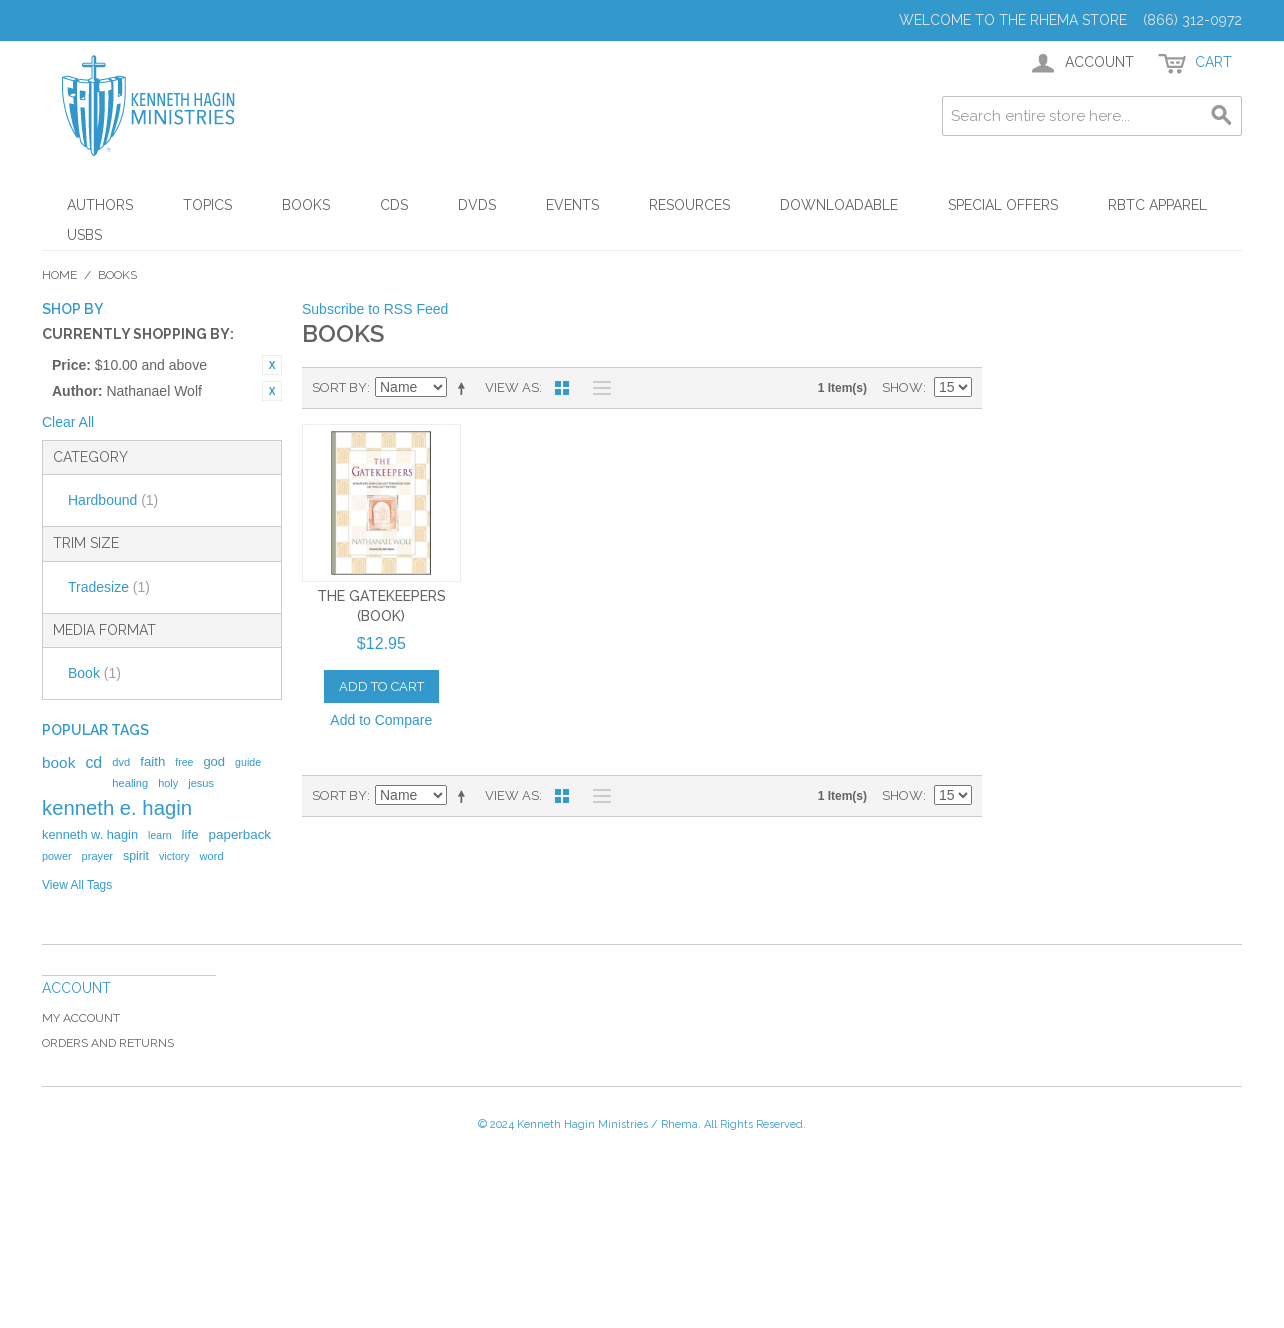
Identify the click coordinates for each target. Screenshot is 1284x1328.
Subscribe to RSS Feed (375, 309)
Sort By (339, 387)
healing (130, 783)
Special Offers (1003, 205)
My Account (81, 1018)
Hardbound (113, 500)
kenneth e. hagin (117, 808)
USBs (84, 235)
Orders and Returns (108, 1043)
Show (902, 387)
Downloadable (839, 205)
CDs (394, 205)
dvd (121, 762)
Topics (207, 205)
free (184, 762)
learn (160, 835)
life (190, 834)
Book (94, 673)
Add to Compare (381, 720)
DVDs (477, 205)
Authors (100, 205)
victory (174, 856)
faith (152, 761)
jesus (201, 783)
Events (572, 205)
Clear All (68, 422)
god (214, 761)
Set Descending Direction (465, 388)
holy (168, 783)
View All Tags (77, 885)
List (597, 388)
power (57, 856)
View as (512, 387)
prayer (97, 856)
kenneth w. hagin (90, 834)
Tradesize (109, 587)
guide (248, 762)
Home (59, 275)
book (58, 762)
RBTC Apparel (1157, 205)
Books (306, 205)
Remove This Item (272, 365)
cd (93, 762)
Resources (689, 205)
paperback (240, 834)
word (212, 856)
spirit (136, 856)
